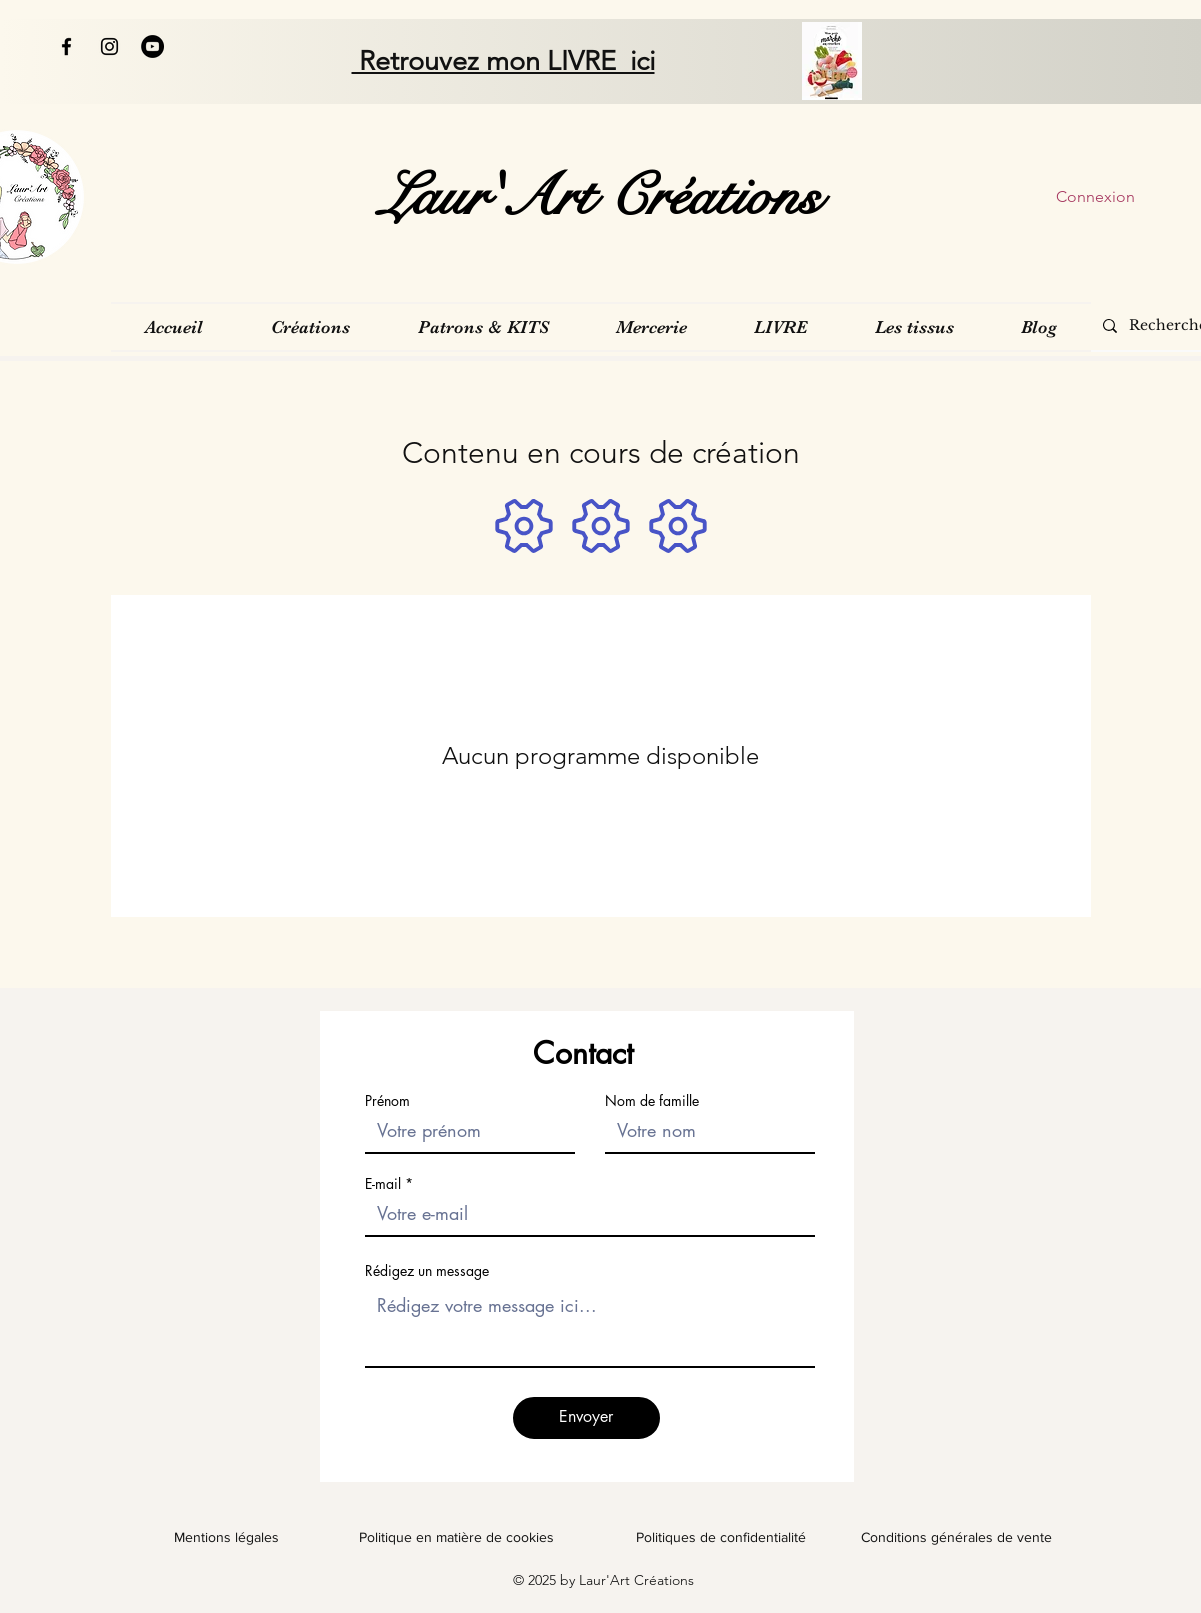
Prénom (387, 1101)
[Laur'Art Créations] (600, 197)
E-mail (383, 1184)
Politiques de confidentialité (721, 1537)
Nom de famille (652, 1101)
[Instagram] (109, 46)
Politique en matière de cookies (458, 1537)
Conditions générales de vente (956, 1537)
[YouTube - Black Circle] (152, 46)
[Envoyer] (586, 1418)
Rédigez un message (427, 1271)
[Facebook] (66, 46)
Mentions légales (226, 1537)
